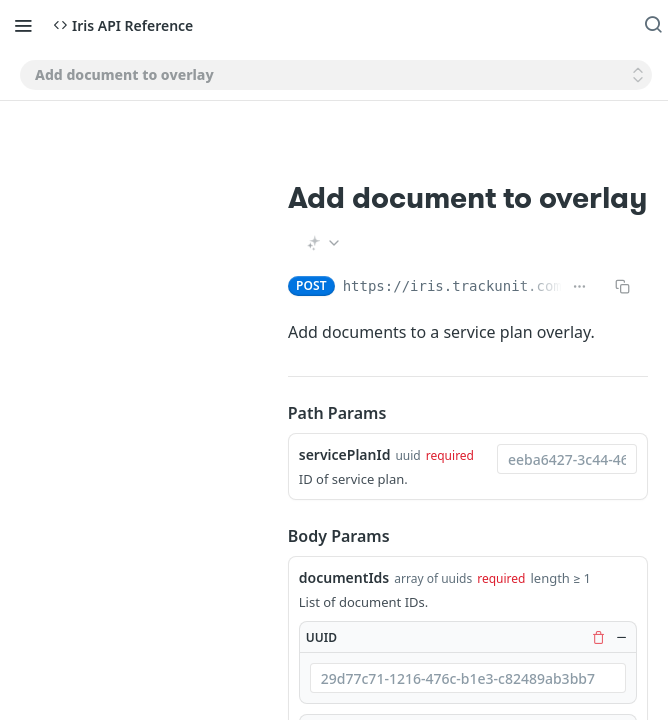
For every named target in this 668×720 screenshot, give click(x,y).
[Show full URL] (579, 286)
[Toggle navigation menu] (23, 25)
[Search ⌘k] (653, 25)
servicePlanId (345, 454)
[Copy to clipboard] (622, 286)
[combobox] (567, 459)
